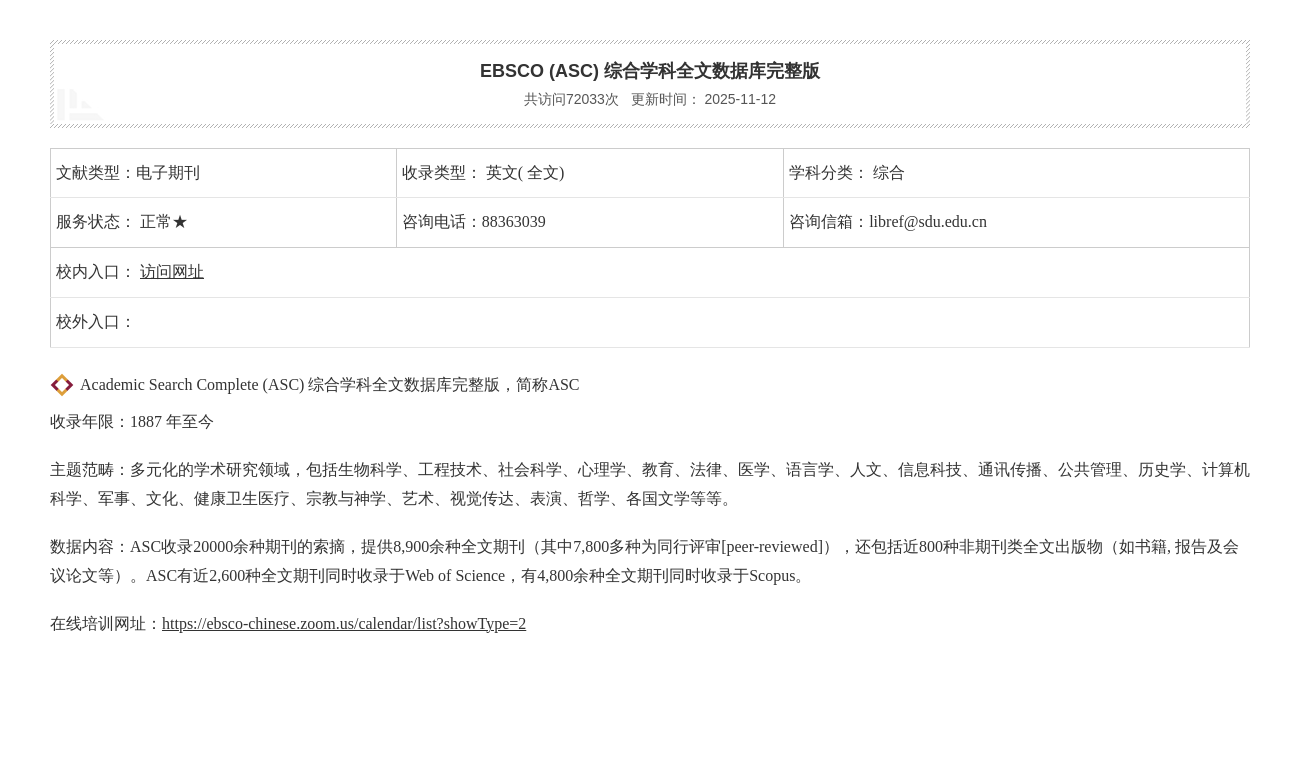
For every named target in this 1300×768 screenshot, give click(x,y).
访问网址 (172, 271)
